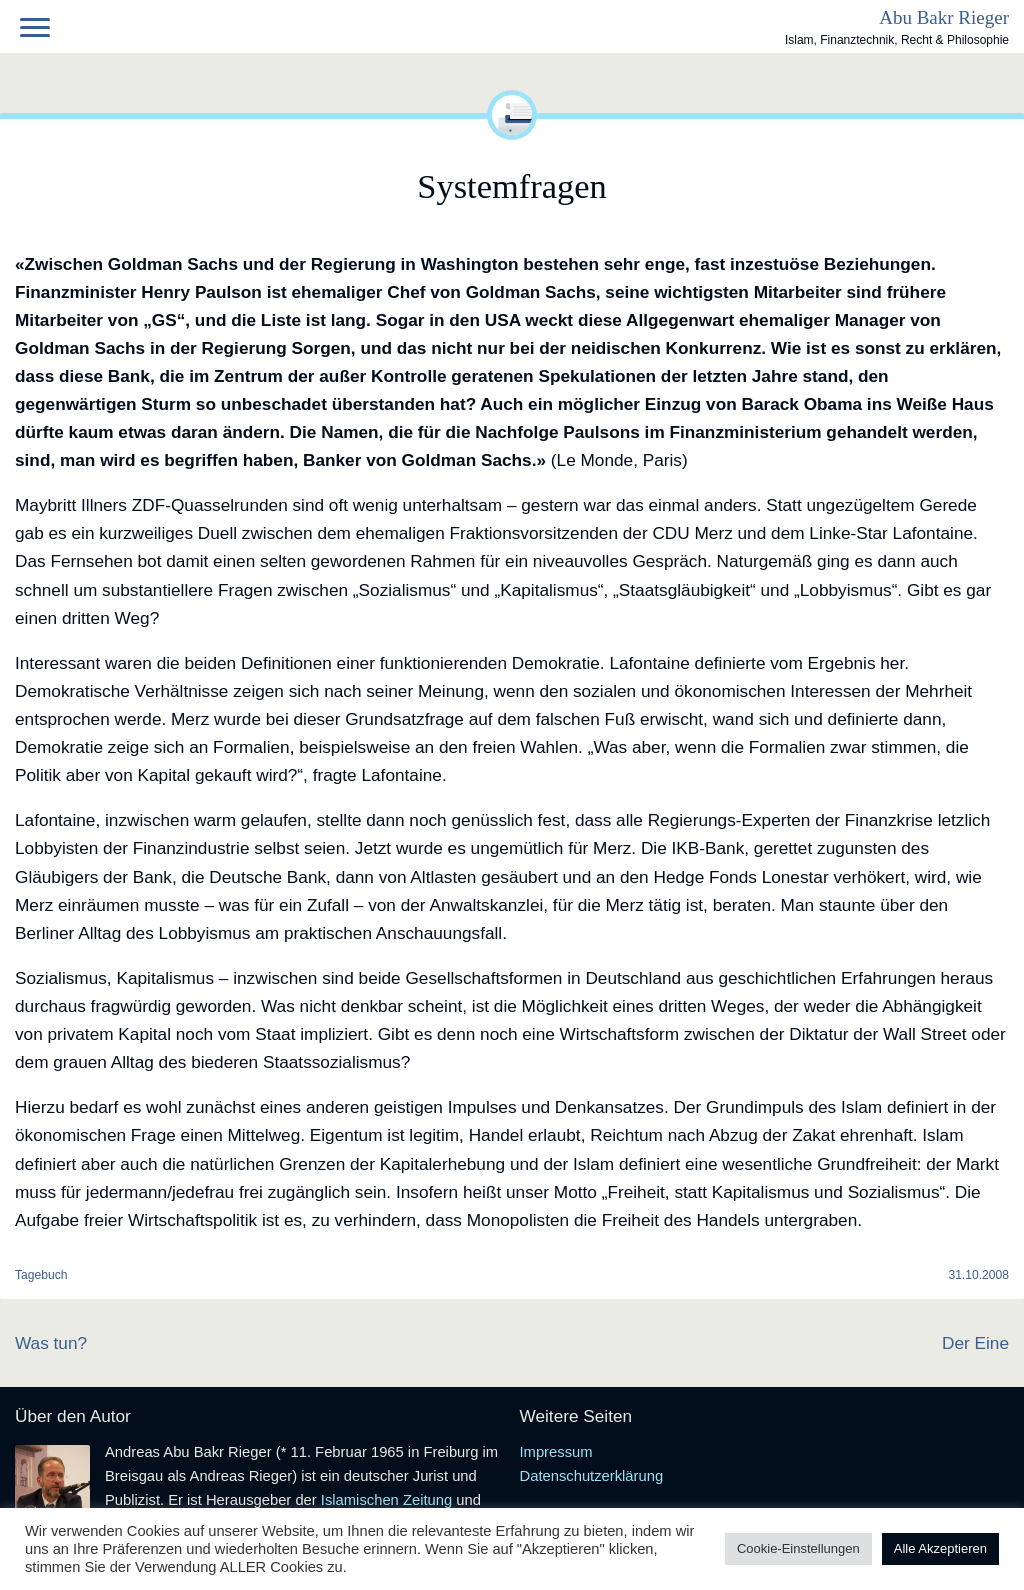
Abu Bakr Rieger (944, 17)
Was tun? (51, 1343)
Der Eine (975, 1343)
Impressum (556, 1452)
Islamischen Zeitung (386, 1500)
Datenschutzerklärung (592, 1476)
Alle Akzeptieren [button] (940, 1548)
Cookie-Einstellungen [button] (798, 1548)
